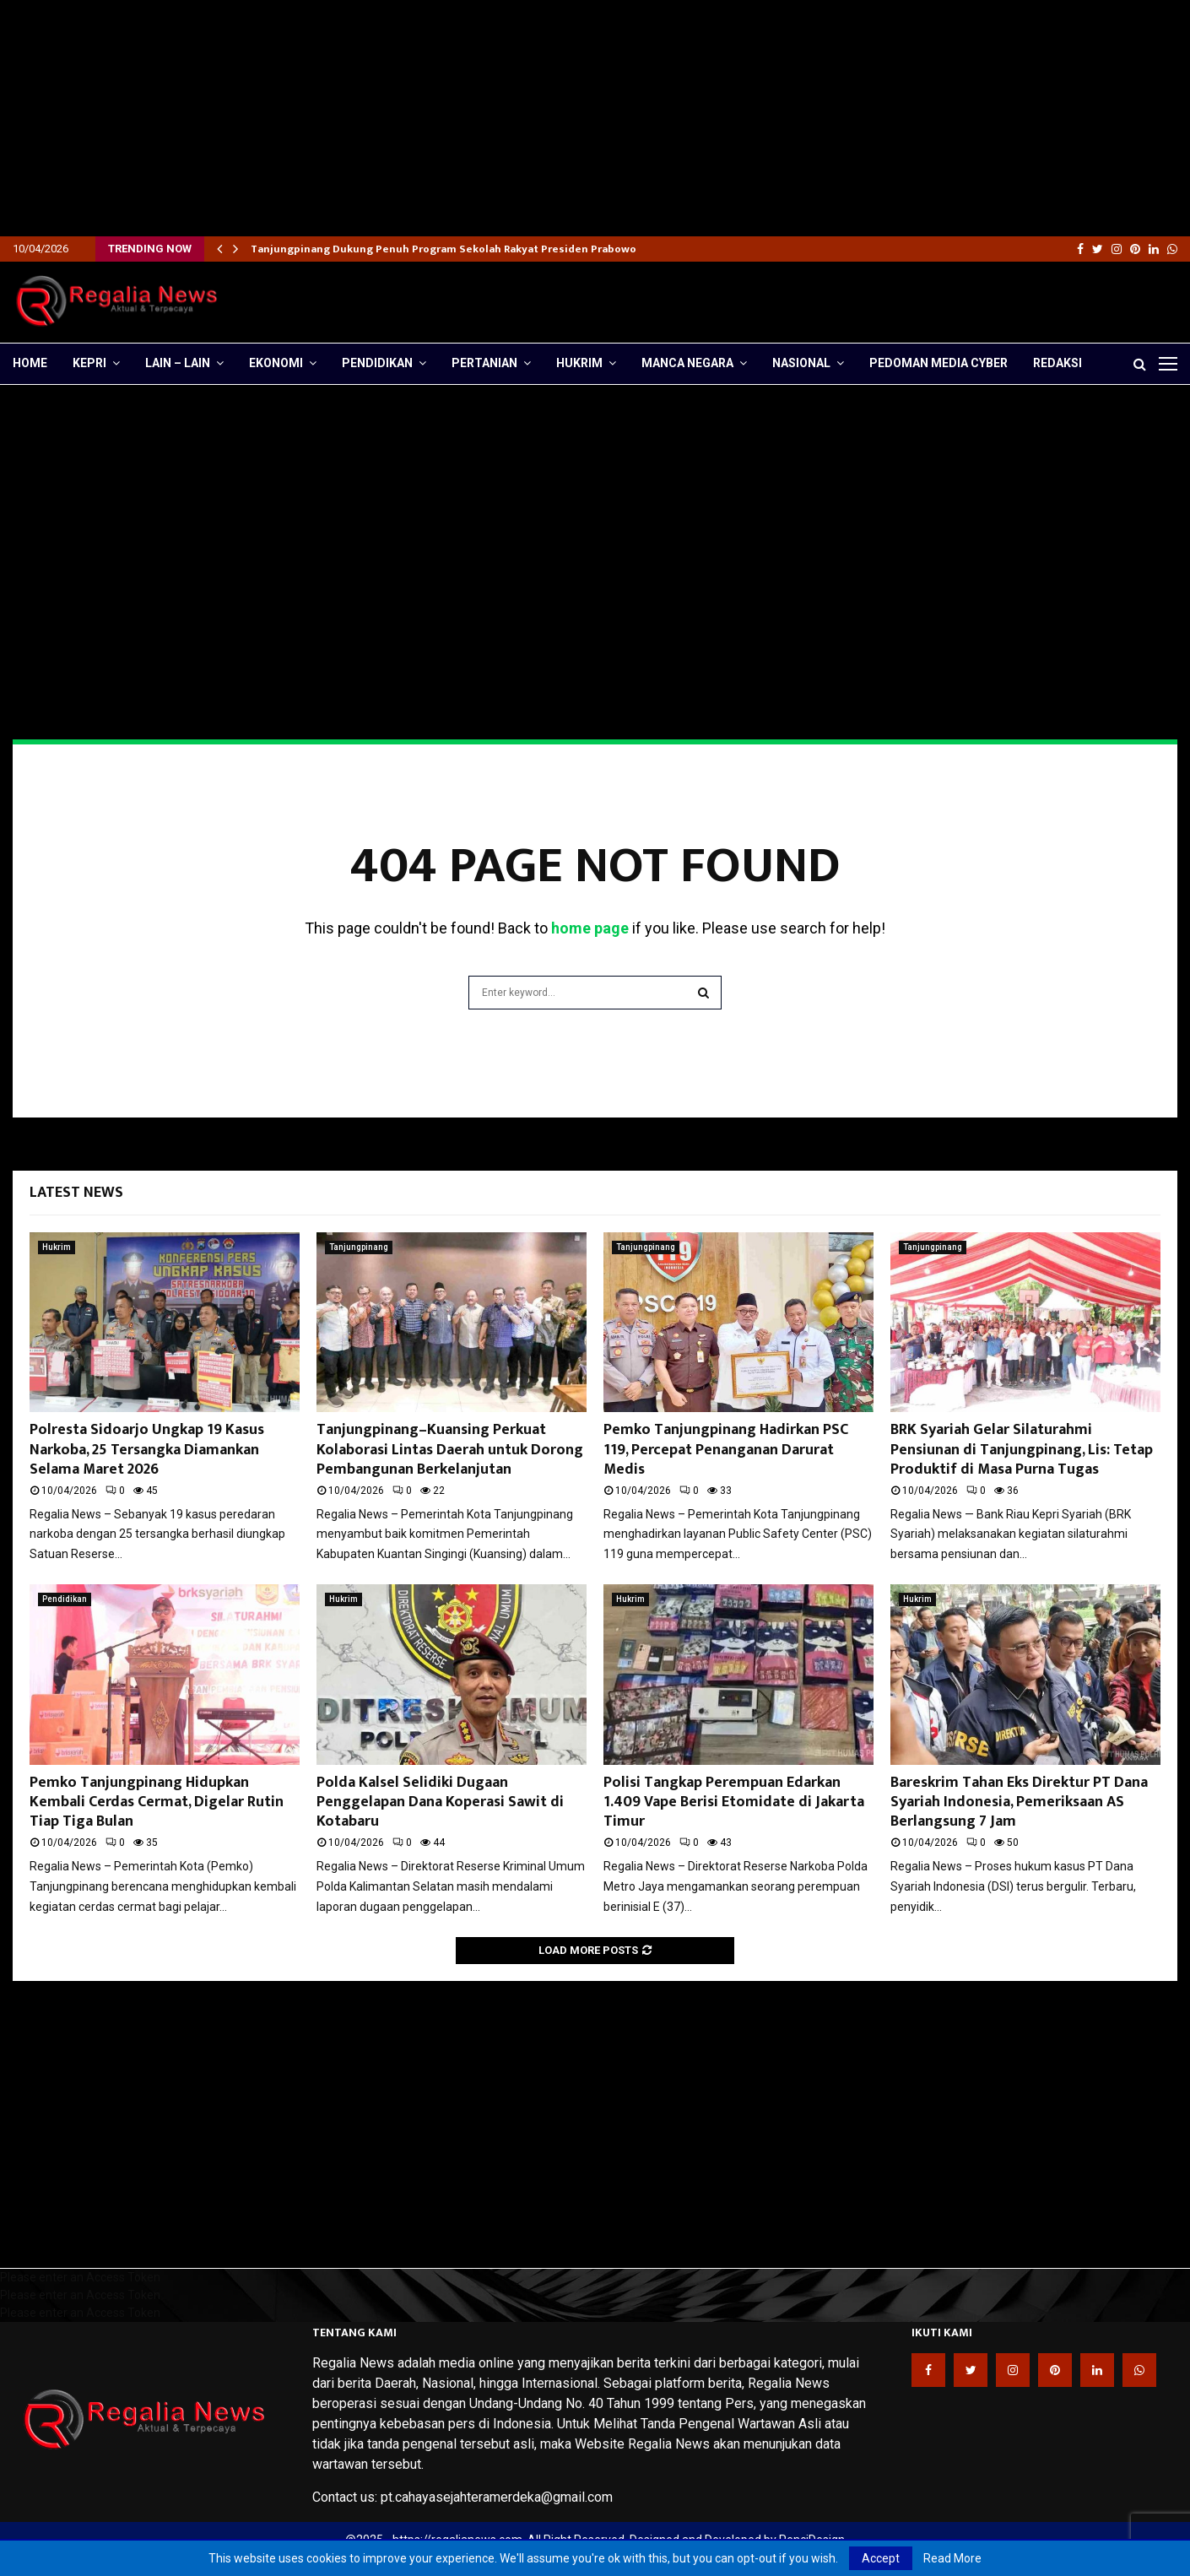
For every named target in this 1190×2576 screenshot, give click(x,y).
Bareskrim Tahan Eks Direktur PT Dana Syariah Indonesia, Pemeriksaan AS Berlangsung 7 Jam (1019, 1802)
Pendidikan (377, 363)
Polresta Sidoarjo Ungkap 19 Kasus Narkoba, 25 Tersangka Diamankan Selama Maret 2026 (147, 1449)
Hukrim (579, 363)
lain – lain (177, 363)
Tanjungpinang (358, 1247)
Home (30, 363)
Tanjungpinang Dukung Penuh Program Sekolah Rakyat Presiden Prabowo (443, 249)
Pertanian (484, 363)
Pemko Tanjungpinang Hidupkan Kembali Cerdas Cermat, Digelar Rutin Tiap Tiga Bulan (157, 1802)
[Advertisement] (506, 118)
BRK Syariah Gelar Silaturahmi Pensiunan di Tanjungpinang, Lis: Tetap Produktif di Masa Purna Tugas (1021, 1449)
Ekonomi (276, 363)
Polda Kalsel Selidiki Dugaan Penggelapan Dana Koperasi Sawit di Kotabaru (440, 1802)
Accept (881, 2558)
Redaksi (1057, 363)
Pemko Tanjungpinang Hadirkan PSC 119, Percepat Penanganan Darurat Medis (725, 1449)
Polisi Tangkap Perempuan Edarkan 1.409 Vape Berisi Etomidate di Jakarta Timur (733, 1802)
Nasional (801, 363)
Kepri (89, 363)
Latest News (76, 1192)
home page (590, 928)
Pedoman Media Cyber (938, 363)
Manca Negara (687, 363)
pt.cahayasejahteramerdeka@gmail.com (497, 2497)
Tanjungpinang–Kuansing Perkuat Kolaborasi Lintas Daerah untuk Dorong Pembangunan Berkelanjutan (449, 1449)
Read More (952, 2558)
